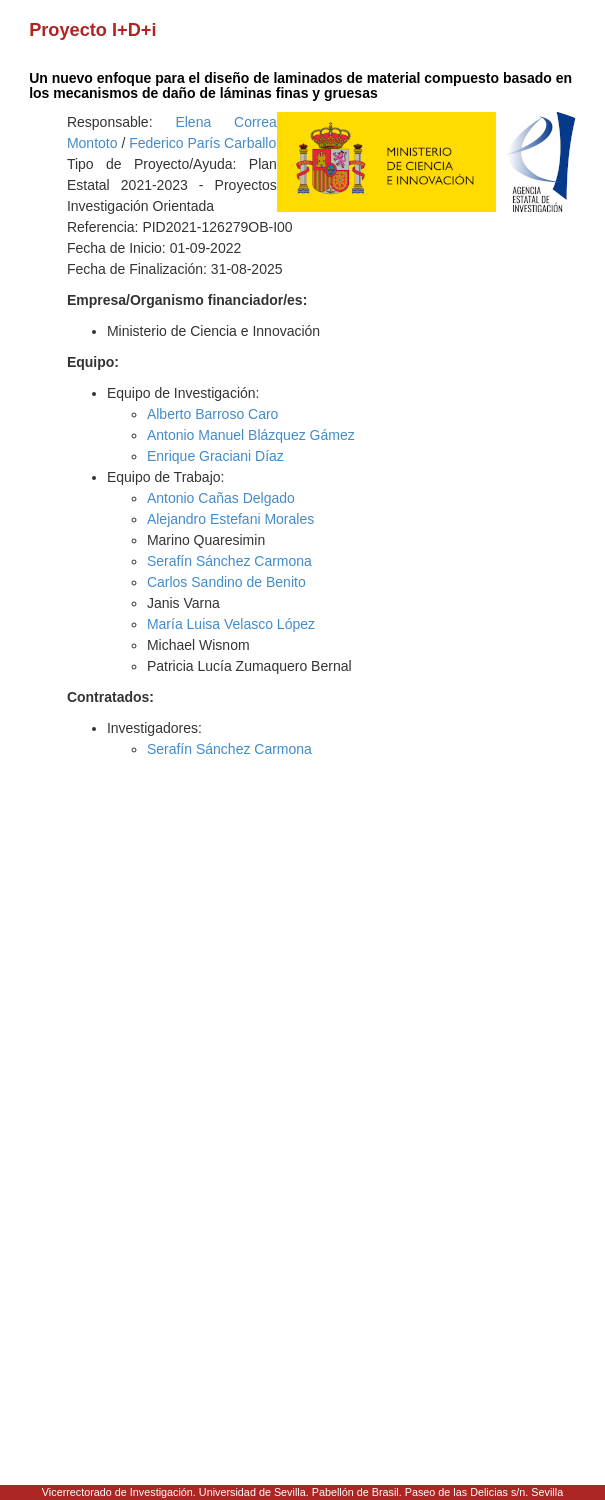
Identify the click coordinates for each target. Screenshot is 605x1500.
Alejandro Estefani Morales (230, 519)
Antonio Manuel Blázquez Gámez (251, 435)
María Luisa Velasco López (231, 624)
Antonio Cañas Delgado (221, 498)
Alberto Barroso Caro (213, 414)
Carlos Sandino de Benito (226, 582)
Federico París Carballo (202, 143)
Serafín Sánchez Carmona (229, 561)
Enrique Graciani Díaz (215, 456)
